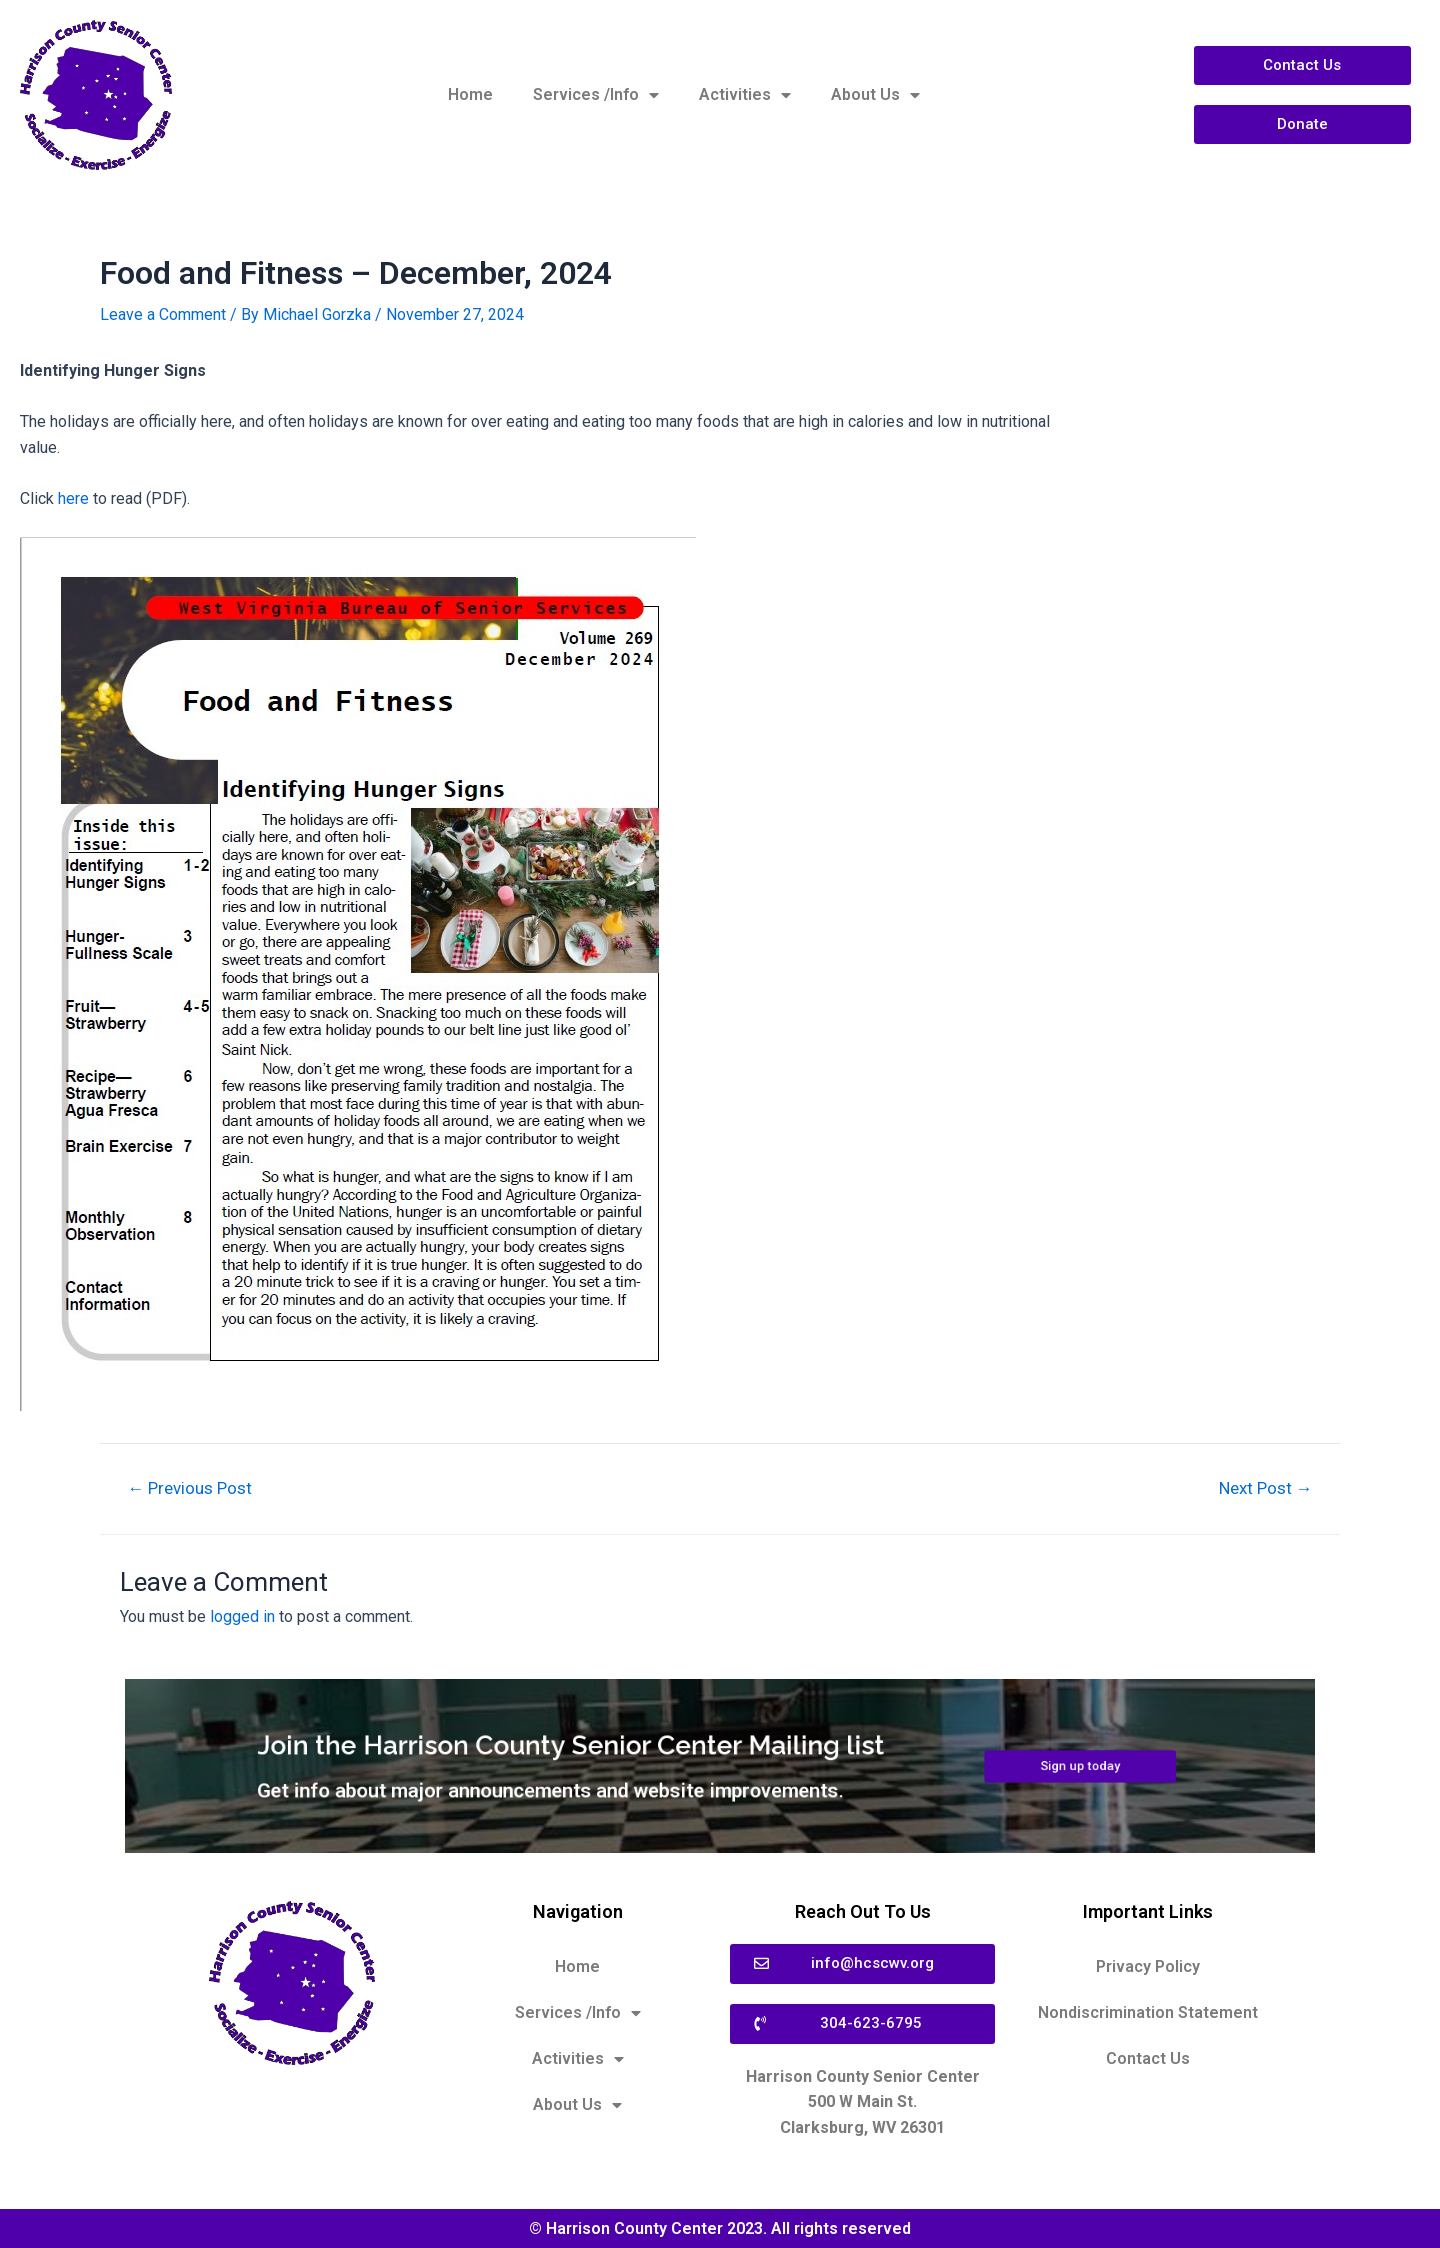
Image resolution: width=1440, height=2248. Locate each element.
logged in (242, 1616)
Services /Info (596, 95)
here (75, 498)
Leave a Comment (163, 314)
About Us (875, 95)
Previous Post (190, 1488)
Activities (745, 95)
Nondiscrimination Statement (1148, 2012)
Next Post (1264, 1488)
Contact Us (1148, 2058)
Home (470, 94)
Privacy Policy (1148, 1966)
